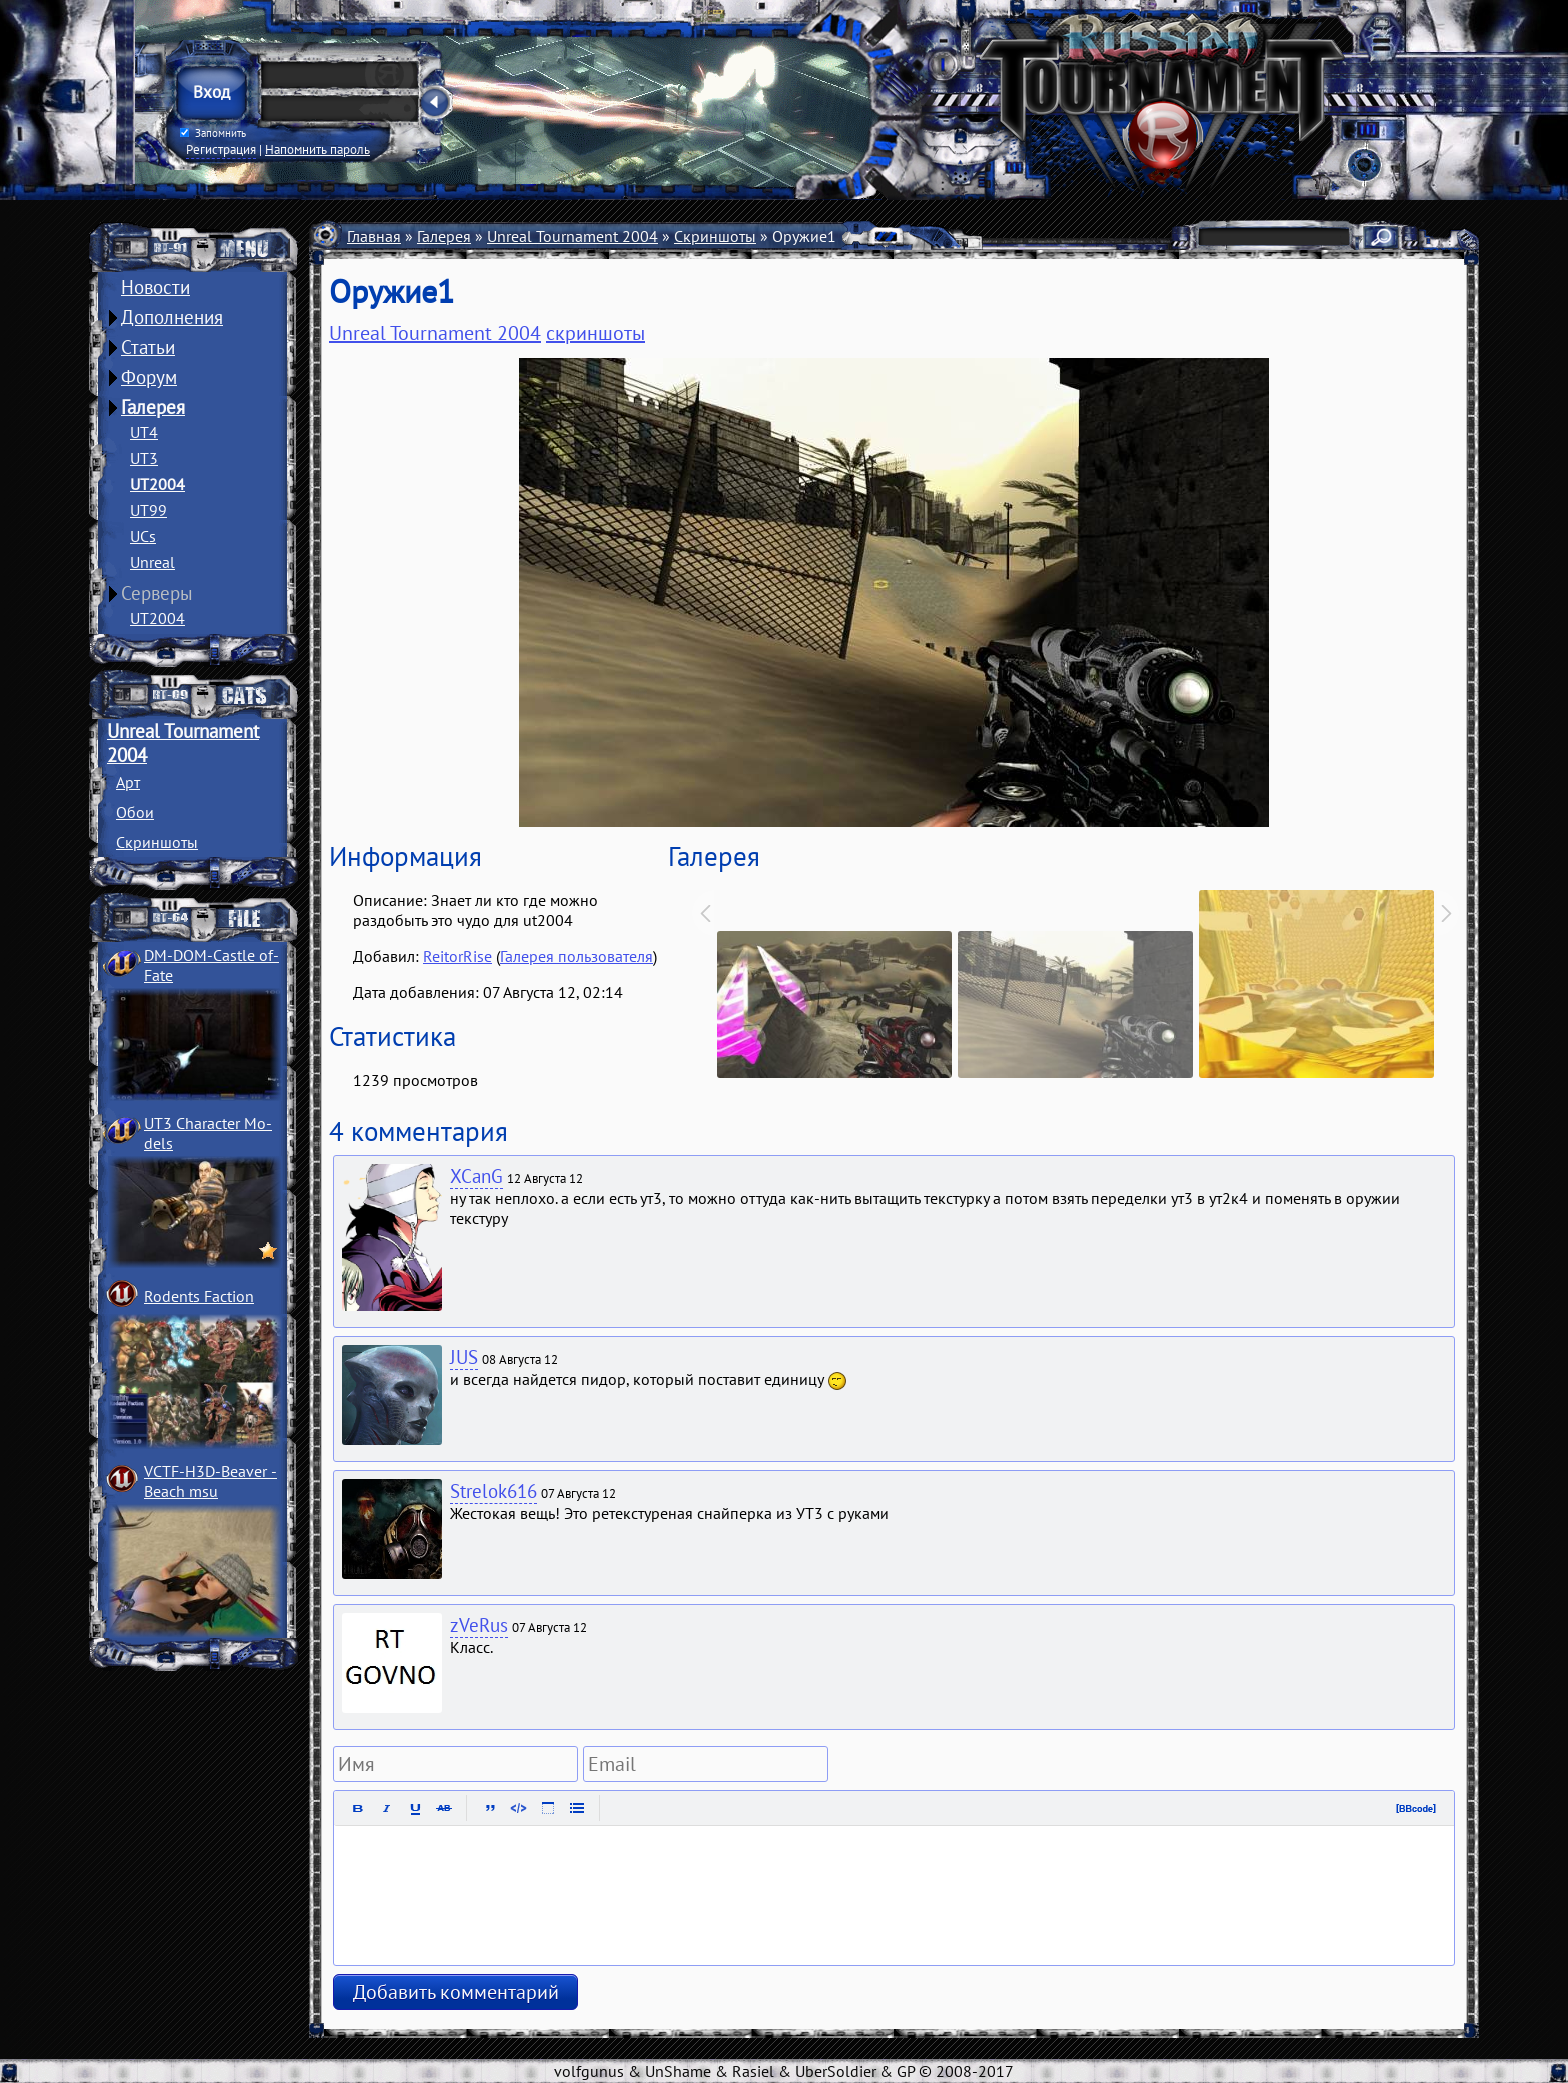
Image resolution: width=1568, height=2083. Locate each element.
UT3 (144, 458)
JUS (464, 1357)
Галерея (153, 407)
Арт (128, 782)
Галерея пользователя (576, 956)
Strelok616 (493, 1491)
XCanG (476, 1176)
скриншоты (595, 333)
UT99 (148, 510)
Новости (155, 287)
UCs (143, 536)
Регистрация (221, 149)
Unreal (152, 562)
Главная (374, 236)
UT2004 (157, 484)
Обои (135, 812)
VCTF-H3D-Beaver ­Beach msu (210, 1481)
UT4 (144, 432)
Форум (149, 377)
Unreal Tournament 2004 (572, 236)
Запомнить (213, 133)
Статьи (148, 347)
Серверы (157, 593)
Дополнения (172, 317)
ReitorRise (457, 956)
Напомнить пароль (317, 149)
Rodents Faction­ (199, 1296)
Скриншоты (157, 842)
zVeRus (479, 1625)
